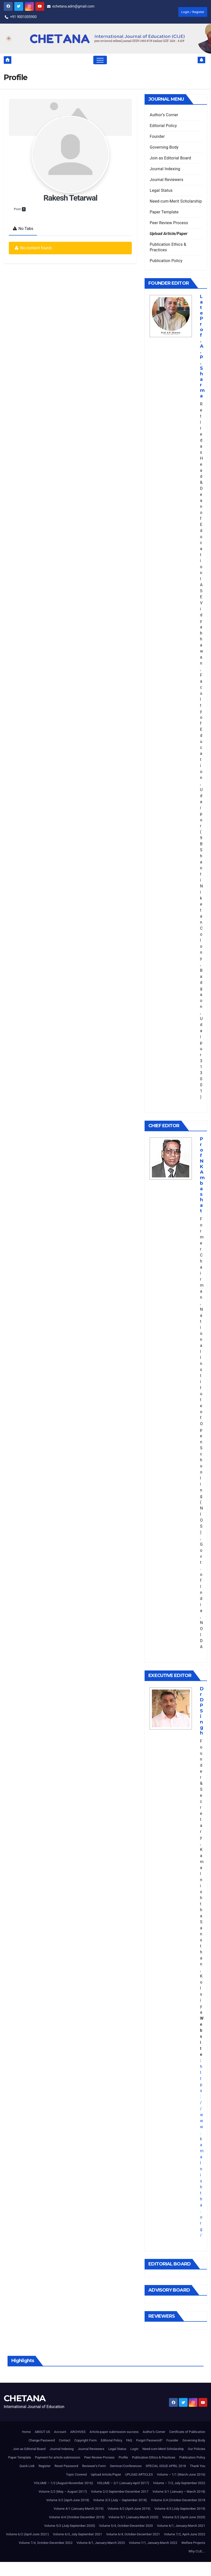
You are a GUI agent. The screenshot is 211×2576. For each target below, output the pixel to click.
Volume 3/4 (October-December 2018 (178, 2500)
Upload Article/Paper (168, 233)
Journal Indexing (165, 168)
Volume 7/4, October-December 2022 (45, 2543)
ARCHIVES (78, 2432)
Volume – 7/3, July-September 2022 (179, 2483)
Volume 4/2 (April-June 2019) (128, 2508)
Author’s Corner (164, 114)
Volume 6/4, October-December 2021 (133, 2534)
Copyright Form (85, 2440)
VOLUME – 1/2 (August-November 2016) (63, 2483)
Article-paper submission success (114, 2432)
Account (60, 2432)
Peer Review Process (169, 222)
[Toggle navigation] (100, 60)
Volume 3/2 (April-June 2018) (67, 2500)
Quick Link (27, 2466)
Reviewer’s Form (94, 2466)
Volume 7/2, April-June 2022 (184, 2534)
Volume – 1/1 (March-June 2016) (181, 2474)
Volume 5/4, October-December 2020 (126, 2526)
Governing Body (164, 147)
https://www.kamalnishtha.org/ (201, 2151)
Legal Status (161, 190)
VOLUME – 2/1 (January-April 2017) (123, 2483)
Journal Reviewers (166, 179)
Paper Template (164, 212)
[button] (191, 59)
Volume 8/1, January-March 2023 (100, 2543)
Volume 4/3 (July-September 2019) (179, 2508)
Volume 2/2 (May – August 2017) (62, 2491)
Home (26, 2432)
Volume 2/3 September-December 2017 (119, 2491)
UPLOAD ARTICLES (139, 2474)
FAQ (129, 2440)
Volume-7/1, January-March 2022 (153, 2543)
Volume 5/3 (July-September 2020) (69, 2526)
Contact (64, 2440)
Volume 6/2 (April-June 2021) (27, 2534)
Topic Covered (76, 2474)
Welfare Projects (193, 2543)
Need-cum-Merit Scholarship (176, 201)
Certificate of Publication (187, 2432)
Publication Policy (166, 260)
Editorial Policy (163, 125)
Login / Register (192, 12)
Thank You (197, 2466)
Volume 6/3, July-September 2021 (77, 2534)
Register (44, 2466)
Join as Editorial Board (170, 158)
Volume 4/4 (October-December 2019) (76, 2517)
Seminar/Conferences (126, 2466)
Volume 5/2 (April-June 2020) (183, 2517)
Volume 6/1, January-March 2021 (181, 2526)
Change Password (41, 2440)
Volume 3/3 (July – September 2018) (120, 2500)
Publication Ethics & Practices (153, 2457)
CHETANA (24, 2398)
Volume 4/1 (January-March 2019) (78, 2508)
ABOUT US (42, 2432)
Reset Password (66, 2466)
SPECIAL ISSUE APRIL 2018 (166, 2466)
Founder (157, 136)
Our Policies (196, 2449)
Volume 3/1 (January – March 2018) (178, 2491)
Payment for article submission (57, 2457)
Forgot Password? (149, 2440)
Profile (123, 2457)
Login (134, 2449)
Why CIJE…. (196, 2551)
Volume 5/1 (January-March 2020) (133, 2517)
